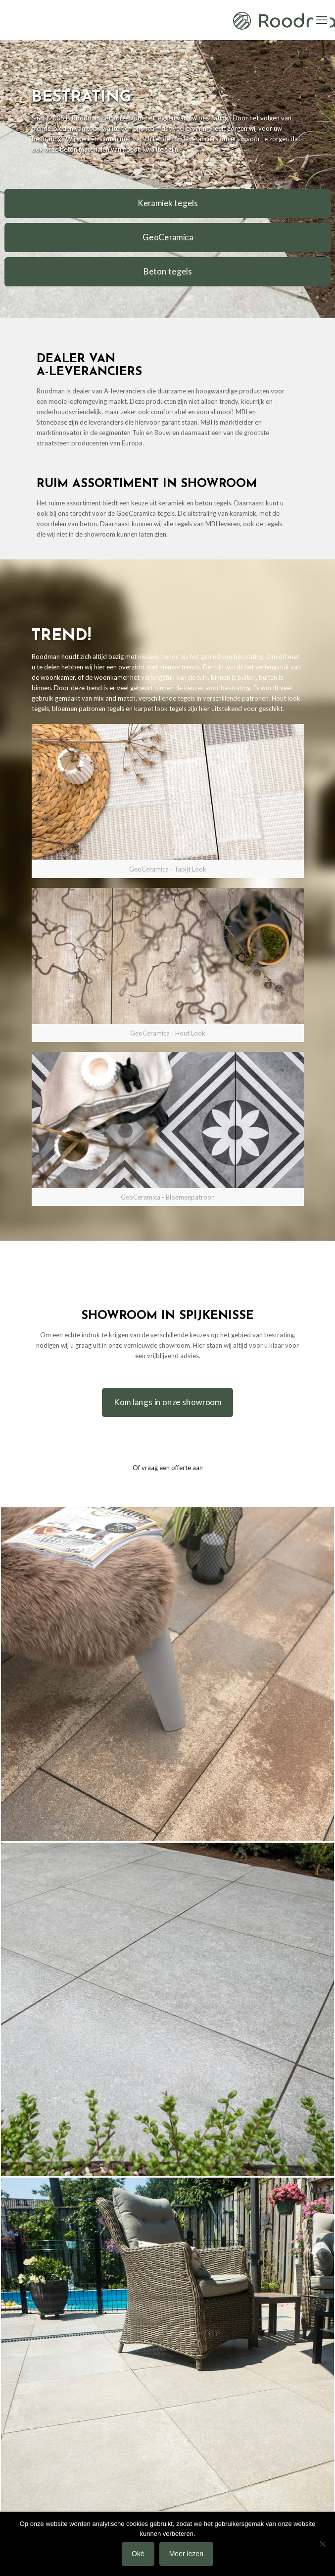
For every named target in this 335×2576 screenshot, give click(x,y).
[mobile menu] (321, 19)
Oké (138, 2554)
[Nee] (323, 2544)
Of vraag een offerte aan (168, 1468)
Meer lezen (186, 2554)
